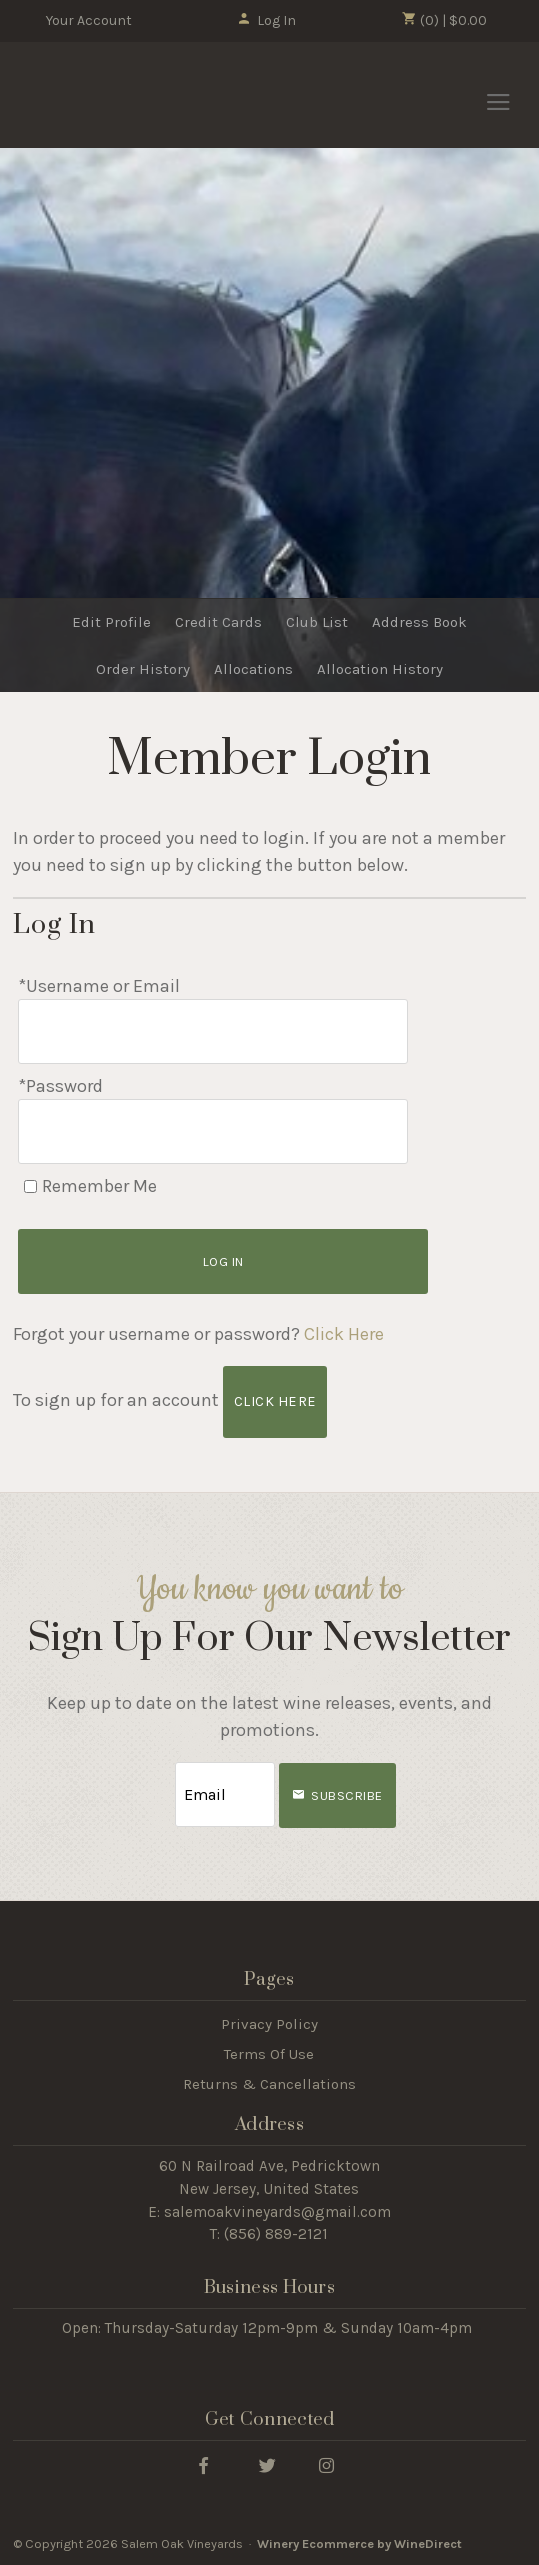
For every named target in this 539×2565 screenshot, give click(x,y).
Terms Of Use (269, 2054)
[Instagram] (325, 2464)
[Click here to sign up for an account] (274, 1402)
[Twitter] (267, 2464)
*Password (60, 1086)
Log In (266, 20)
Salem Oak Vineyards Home (123, 96)
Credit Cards (218, 622)
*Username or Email (99, 986)
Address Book (419, 622)
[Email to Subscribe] (225, 1794)
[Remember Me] (30, 1186)
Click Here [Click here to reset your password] (344, 1334)
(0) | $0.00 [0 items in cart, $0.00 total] (444, 20)
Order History (143, 669)
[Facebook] (203, 2464)
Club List (317, 622)
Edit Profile (111, 622)
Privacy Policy (269, 2024)
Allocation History (380, 669)
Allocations (253, 669)
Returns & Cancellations (269, 2084)
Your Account (89, 20)
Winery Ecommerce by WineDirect (359, 2543)
